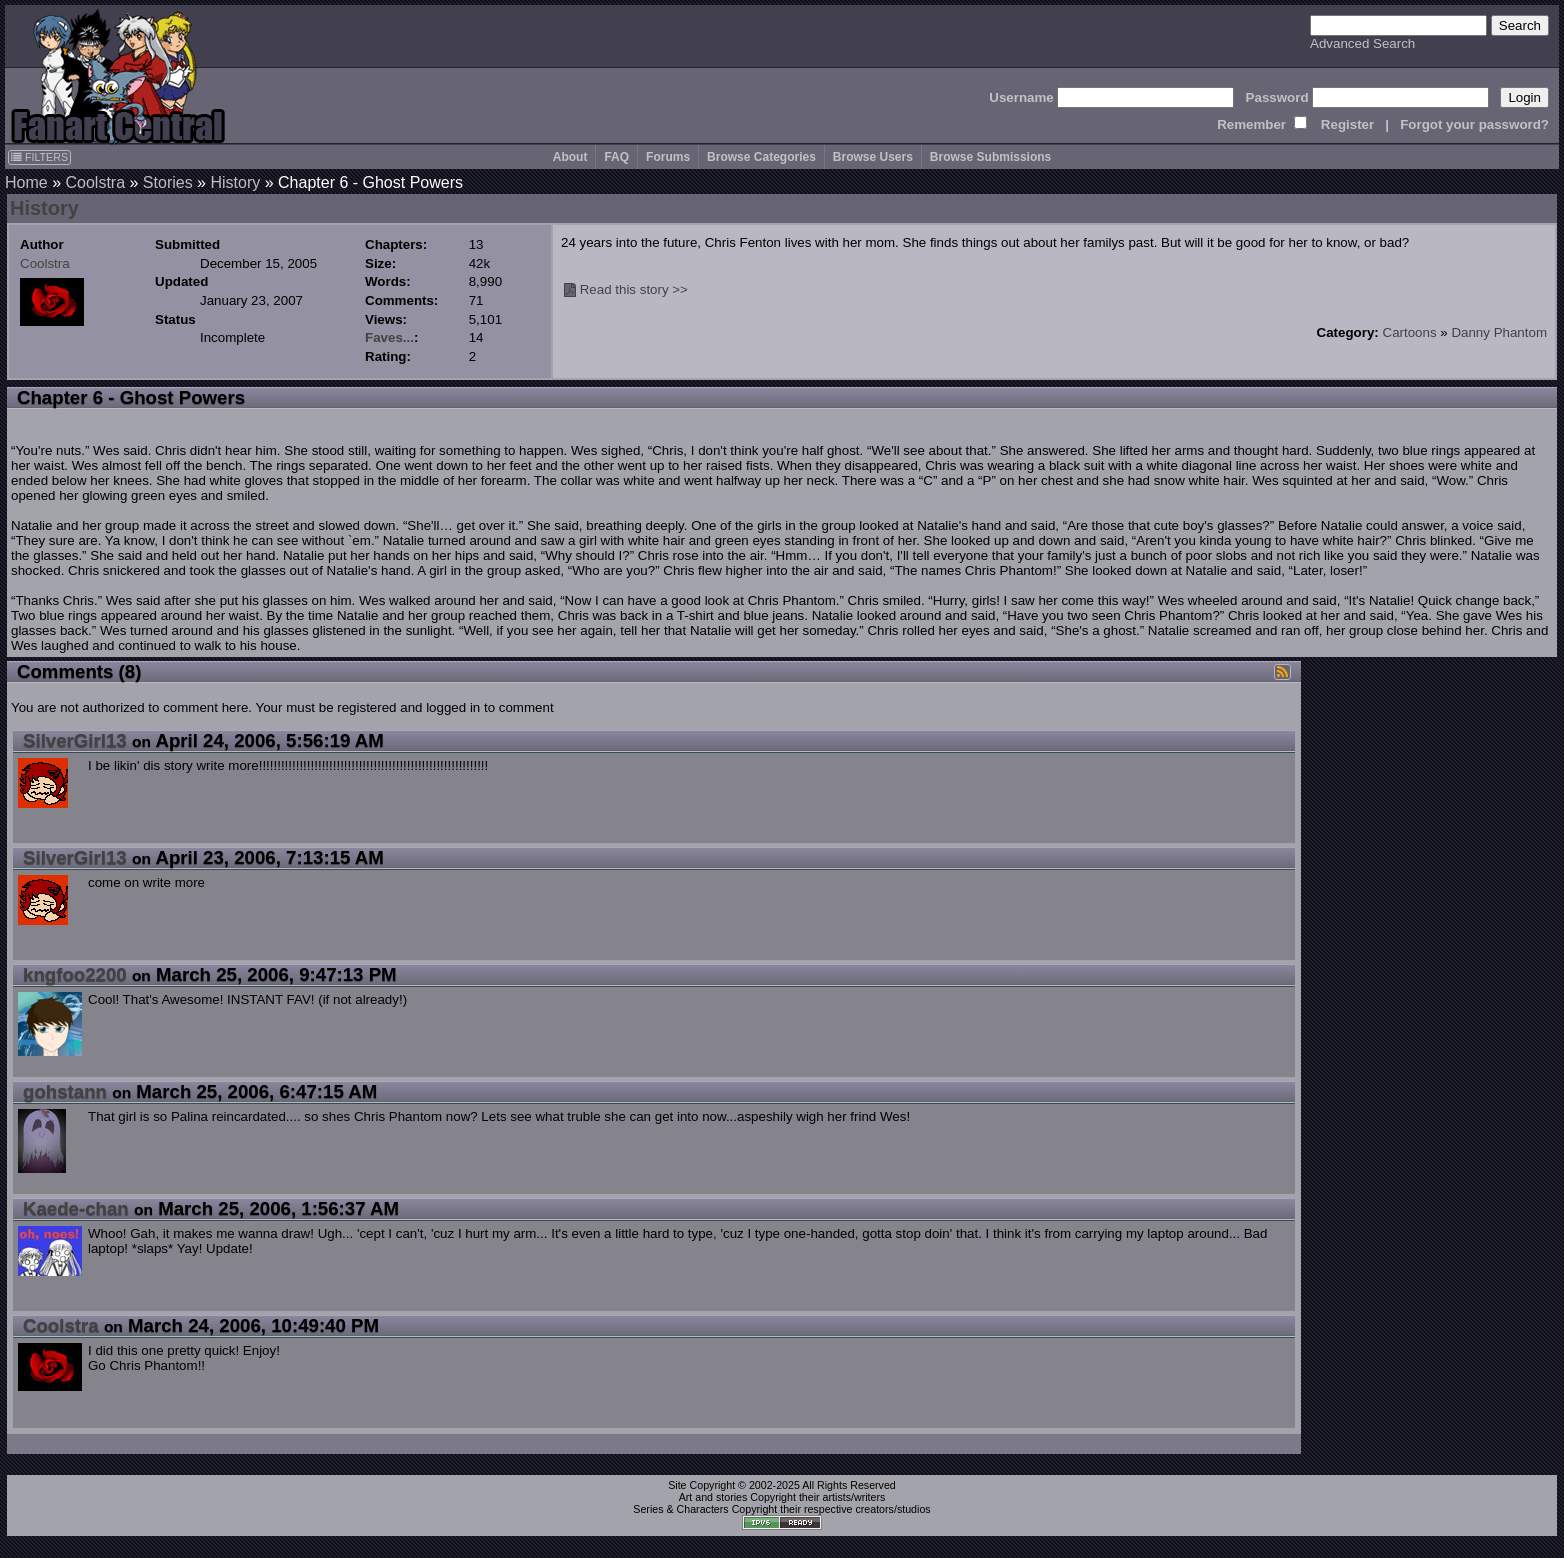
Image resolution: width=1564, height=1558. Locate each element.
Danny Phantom (1499, 332)
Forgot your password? (1474, 124)
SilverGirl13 (75, 740)
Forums (668, 157)
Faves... (389, 337)
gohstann (65, 1091)
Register (1347, 124)
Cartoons (1410, 332)
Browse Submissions (990, 157)
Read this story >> (634, 289)
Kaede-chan (76, 1208)
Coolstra (95, 182)
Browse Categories (761, 157)
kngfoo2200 (75, 974)
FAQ (616, 157)
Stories (168, 182)
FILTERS (39, 157)
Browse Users (873, 157)
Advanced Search (1362, 43)
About (570, 157)
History (235, 182)
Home (26, 182)
